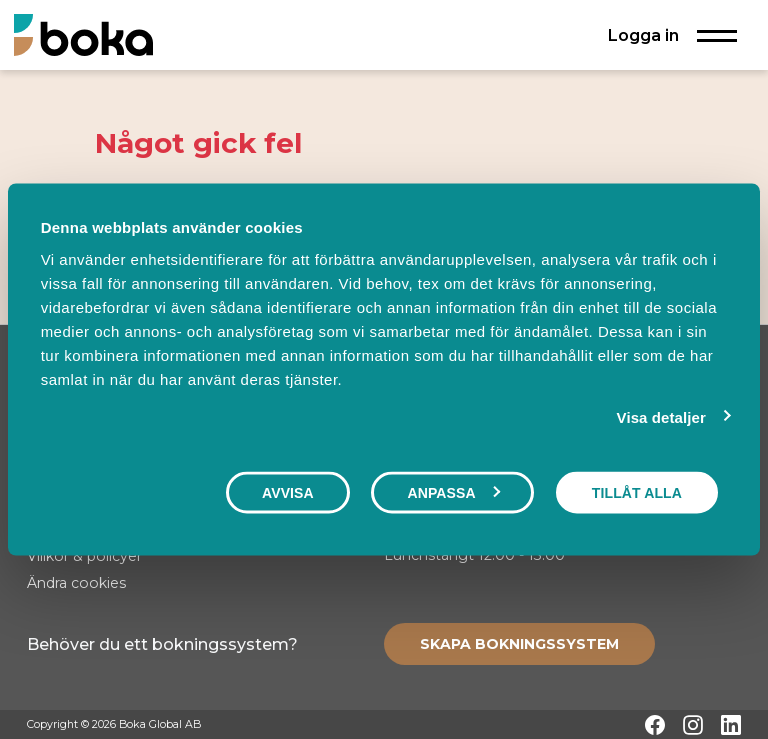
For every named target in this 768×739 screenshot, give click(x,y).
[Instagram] (693, 725)
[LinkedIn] (731, 725)
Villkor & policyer (84, 556)
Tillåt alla (637, 493)
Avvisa (288, 493)
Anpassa (453, 493)
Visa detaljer (661, 417)
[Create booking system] (519, 644)
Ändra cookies (76, 583)
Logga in (643, 35)
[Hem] (83, 34)
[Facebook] (655, 725)
